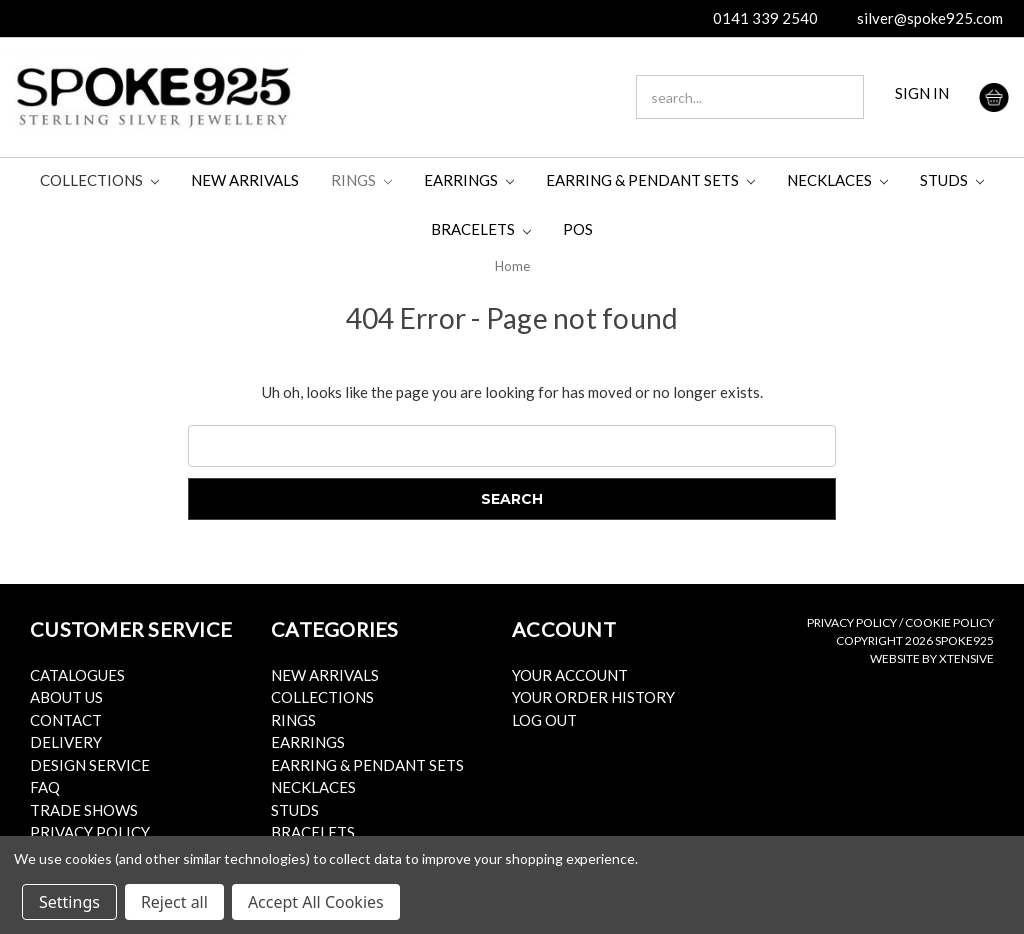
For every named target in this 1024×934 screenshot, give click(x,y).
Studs (952, 180)
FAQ (45, 787)
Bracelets (481, 229)
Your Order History (593, 697)
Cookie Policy (949, 622)
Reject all (174, 902)
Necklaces (837, 180)
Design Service (90, 765)
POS (578, 229)
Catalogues (77, 675)
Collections (99, 180)
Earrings (469, 180)
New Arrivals (245, 180)
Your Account (570, 675)
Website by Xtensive (932, 658)
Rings (361, 180)
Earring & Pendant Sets (650, 180)
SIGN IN (922, 93)
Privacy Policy (90, 832)
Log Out (544, 720)
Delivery (66, 742)
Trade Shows (84, 810)
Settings (69, 902)
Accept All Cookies (316, 902)
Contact (66, 720)
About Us (66, 697)
